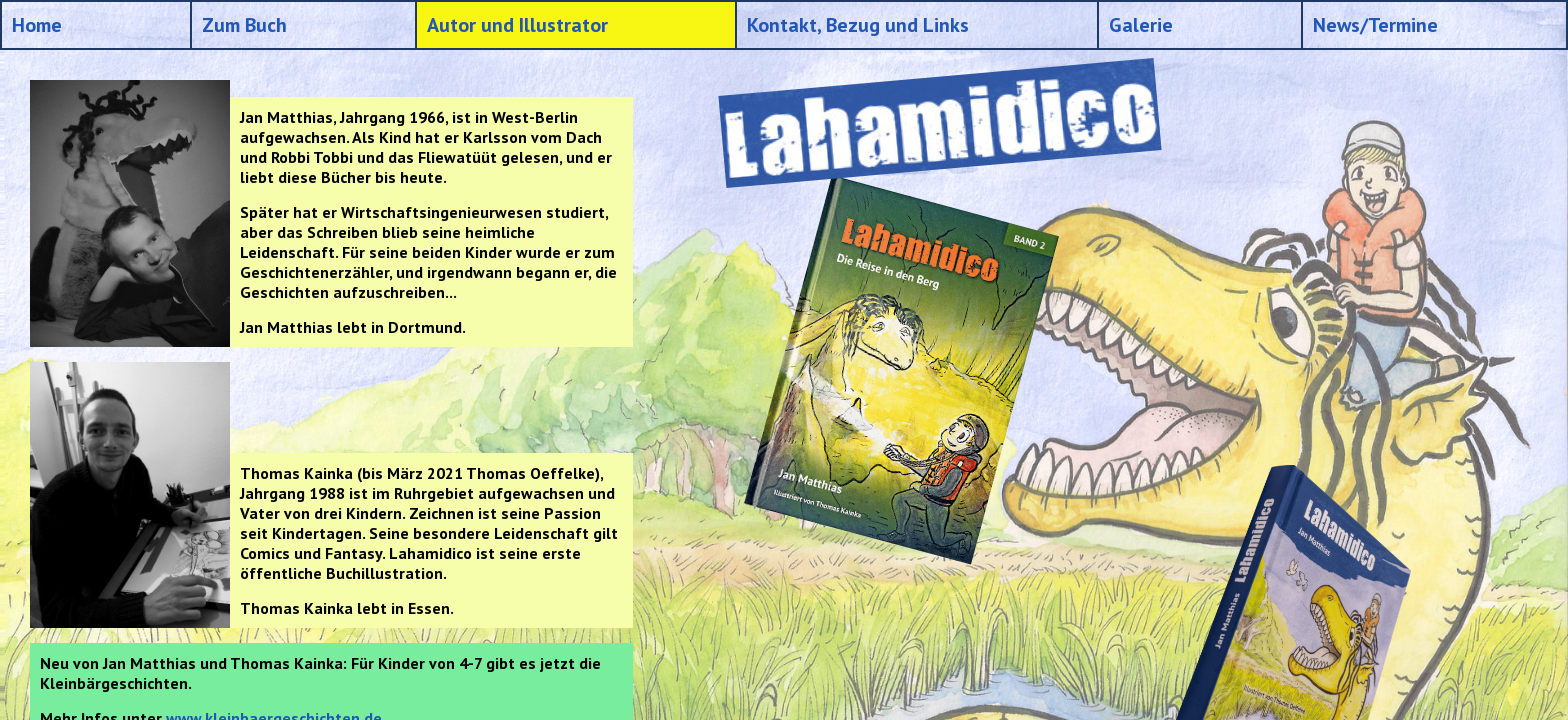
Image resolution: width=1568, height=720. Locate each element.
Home (37, 25)
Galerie (1141, 25)
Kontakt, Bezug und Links (858, 25)
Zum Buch (244, 25)
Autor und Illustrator (517, 25)
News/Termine (1375, 25)
